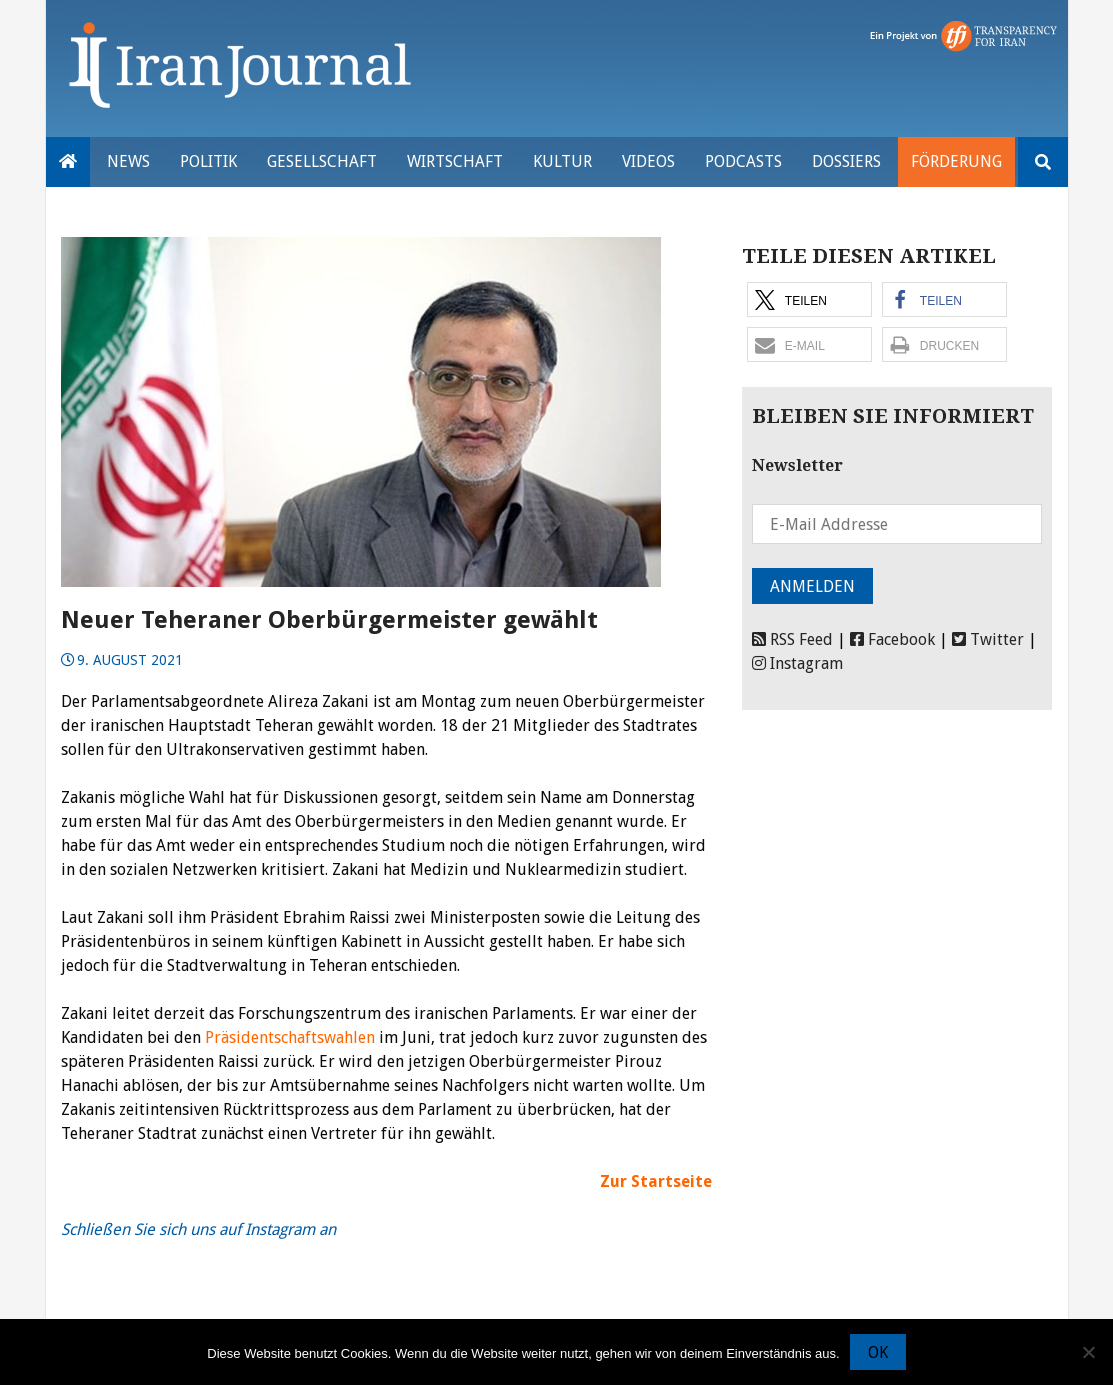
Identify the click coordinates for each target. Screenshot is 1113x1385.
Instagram (797, 663)
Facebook (892, 639)
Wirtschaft (455, 161)
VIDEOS (648, 161)
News (128, 161)
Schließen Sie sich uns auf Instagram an (198, 1229)
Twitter (988, 639)
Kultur (562, 161)
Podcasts (743, 161)
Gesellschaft (322, 161)
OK (878, 1352)
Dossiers (846, 161)
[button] (809, 299)
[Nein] (1088, 1352)
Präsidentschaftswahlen (290, 1037)
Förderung (956, 161)
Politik (208, 161)
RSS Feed (792, 639)
